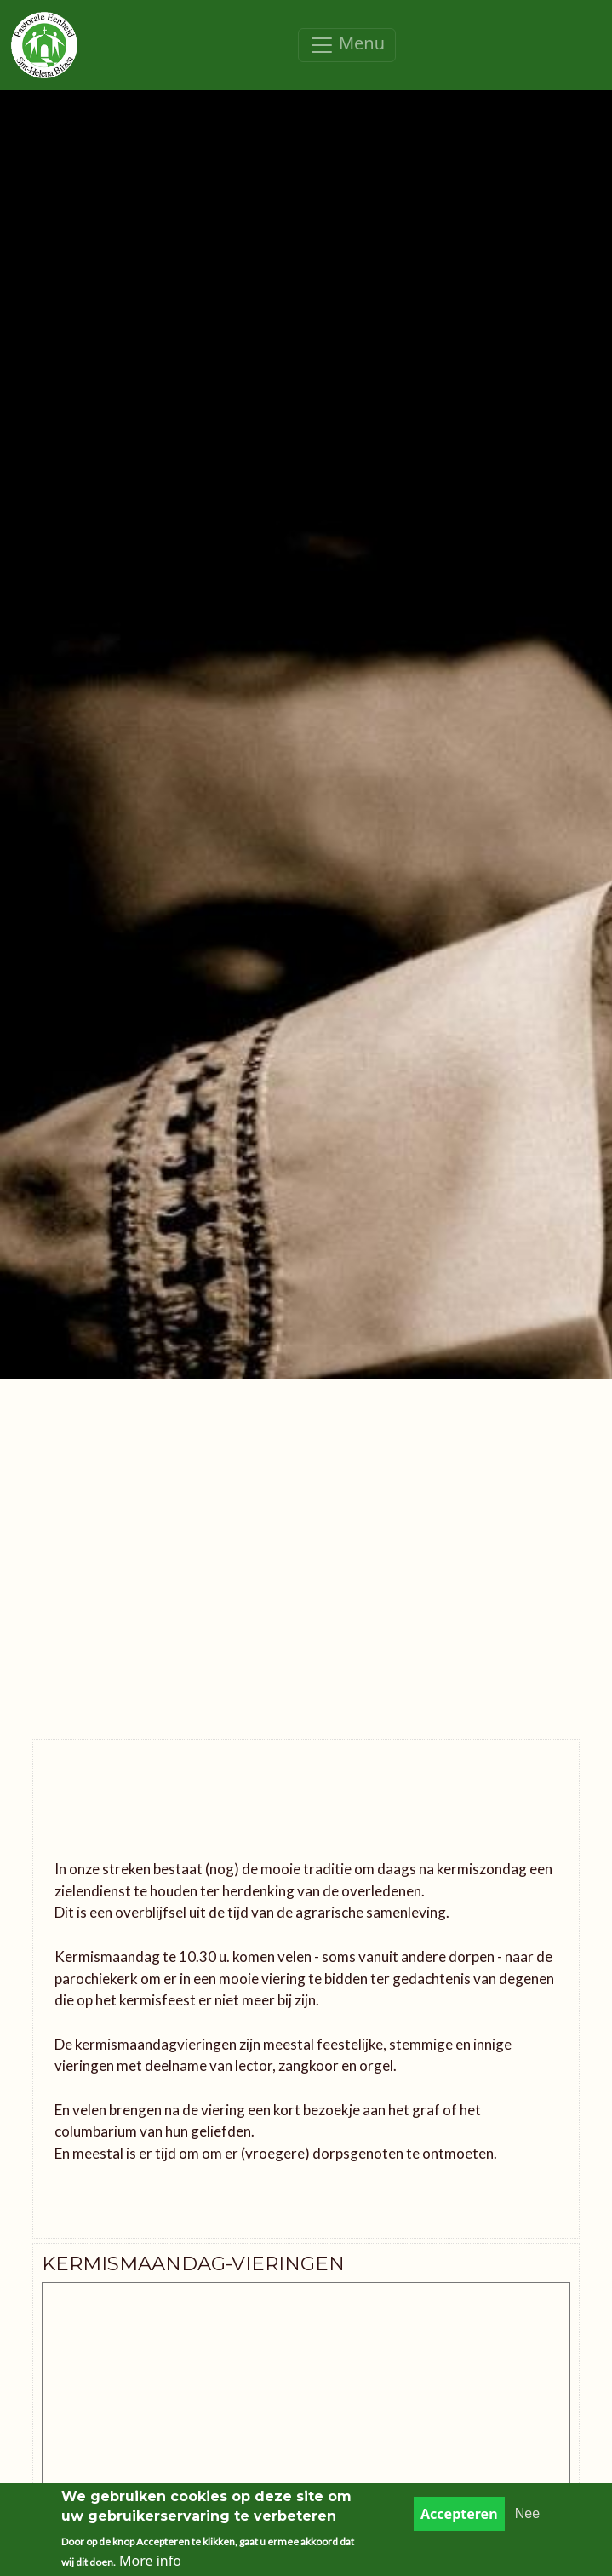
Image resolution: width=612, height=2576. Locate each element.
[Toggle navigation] (347, 45)
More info (150, 2560)
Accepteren (459, 2513)
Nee (527, 2513)
